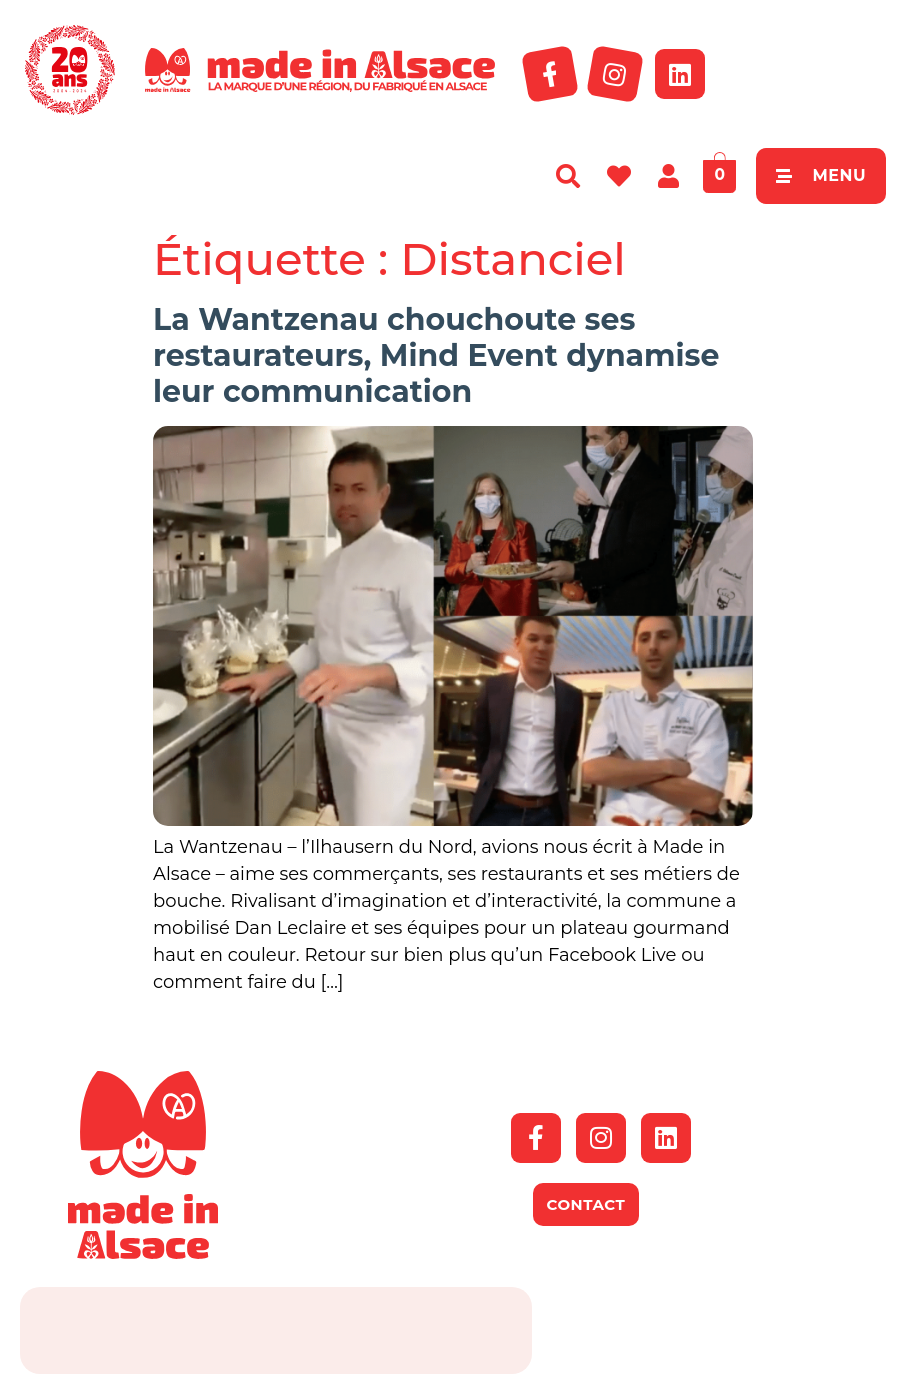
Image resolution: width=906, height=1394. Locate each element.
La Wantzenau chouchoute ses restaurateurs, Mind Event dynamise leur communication (436, 355)
